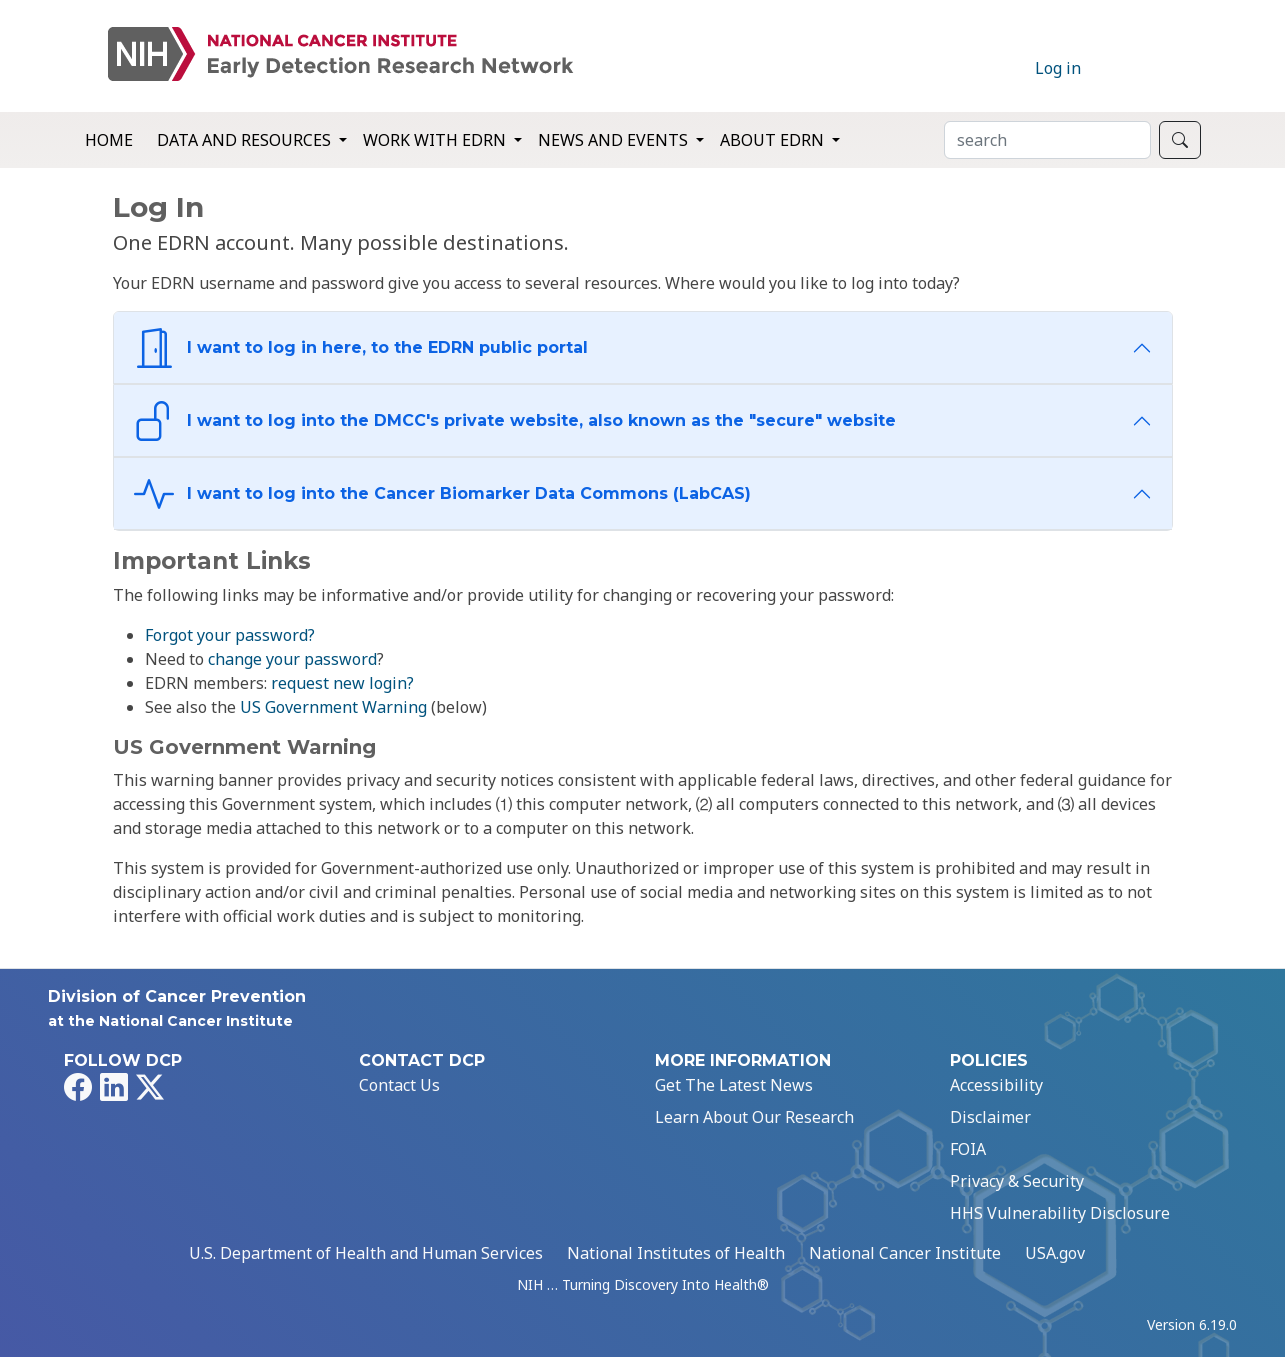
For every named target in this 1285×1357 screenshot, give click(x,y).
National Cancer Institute (905, 1253)
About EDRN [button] (774, 140)
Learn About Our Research (754, 1117)
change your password (292, 659)
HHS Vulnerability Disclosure (1060, 1213)
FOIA (968, 1149)
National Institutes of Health (676, 1253)
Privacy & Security (1017, 1181)
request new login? (342, 683)
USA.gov (1055, 1253)
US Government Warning (333, 707)
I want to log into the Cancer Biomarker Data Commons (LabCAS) (442, 494)
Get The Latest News (734, 1085)
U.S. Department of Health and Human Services (366, 1253)
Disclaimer (990, 1117)
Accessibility (996, 1085)
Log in (1058, 68)
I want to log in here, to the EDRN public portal (361, 348)
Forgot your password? (230, 635)
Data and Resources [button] (246, 140)
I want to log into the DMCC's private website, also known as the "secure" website (515, 421)
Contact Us (399, 1085)
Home (109, 140)
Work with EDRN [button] (436, 140)
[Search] (1047, 140)
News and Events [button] (615, 140)
